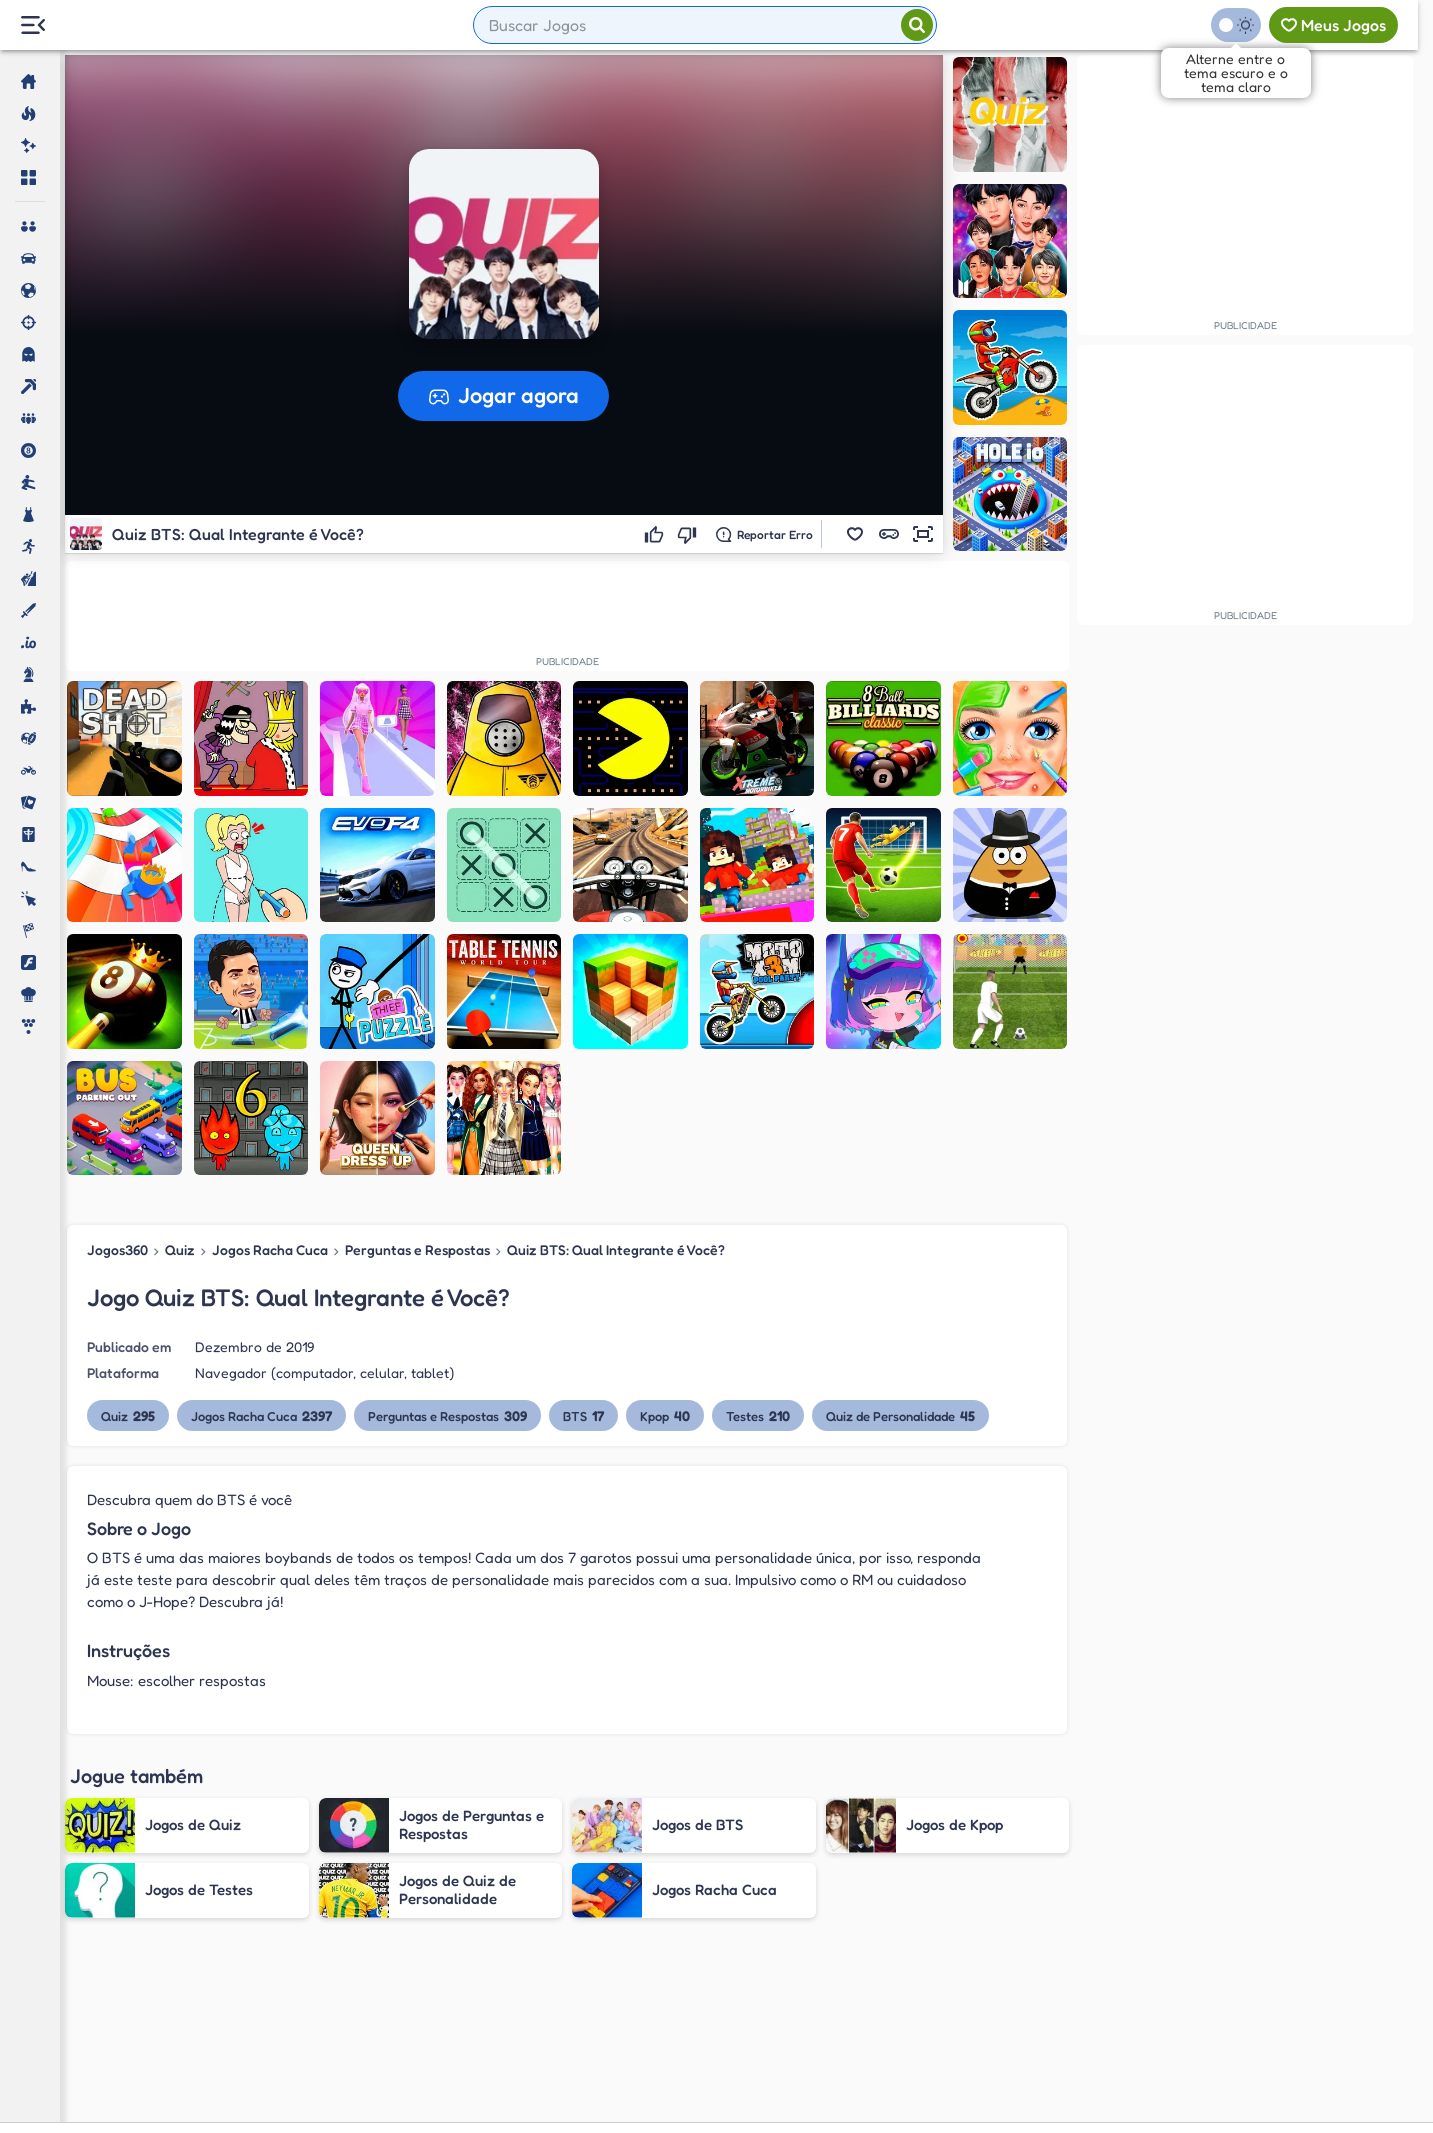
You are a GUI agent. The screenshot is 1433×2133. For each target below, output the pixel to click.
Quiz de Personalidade (900, 1415)
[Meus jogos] (1333, 25)
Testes (758, 1415)
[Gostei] (656, 534)
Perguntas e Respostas (417, 1249)
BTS (583, 1415)
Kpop (665, 1415)
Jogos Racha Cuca (270, 1249)
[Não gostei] (689, 534)
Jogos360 (117, 1249)
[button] (855, 534)
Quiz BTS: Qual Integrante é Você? (616, 1249)
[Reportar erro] (764, 534)
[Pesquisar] (917, 25)
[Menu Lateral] (32, 25)
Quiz (180, 1249)
